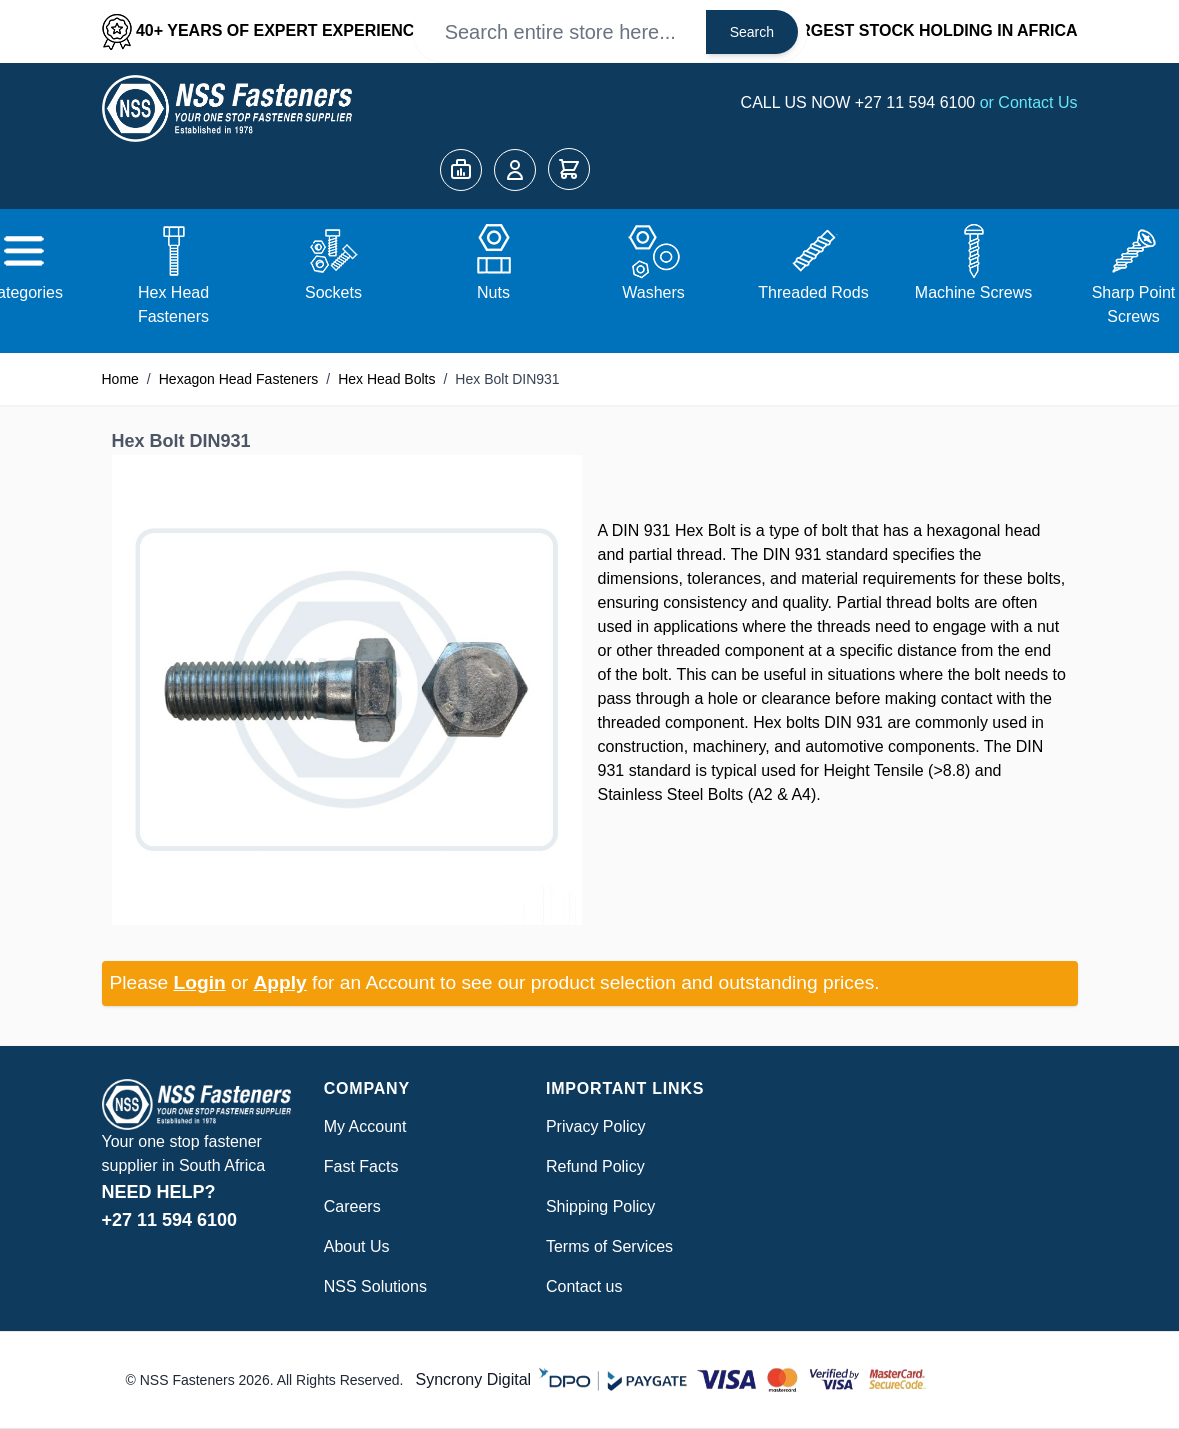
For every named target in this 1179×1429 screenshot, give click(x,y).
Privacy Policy (596, 1126)
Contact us (584, 1286)
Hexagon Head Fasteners (239, 379)
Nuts (493, 292)
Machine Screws (973, 292)
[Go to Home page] (227, 108)
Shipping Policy (600, 1206)
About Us (357, 1246)
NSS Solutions (375, 1286)
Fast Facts (361, 1166)
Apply (279, 982)
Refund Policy (595, 1166)
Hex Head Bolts (386, 379)
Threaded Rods (813, 292)
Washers (653, 292)
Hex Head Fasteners (173, 304)
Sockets (333, 292)
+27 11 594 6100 (917, 102)
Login (200, 982)
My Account (365, 1126)
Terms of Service (605, 1246)
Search (752, 32)
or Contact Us (1029, 102)
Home (120, 379)
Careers (352, 1206)
